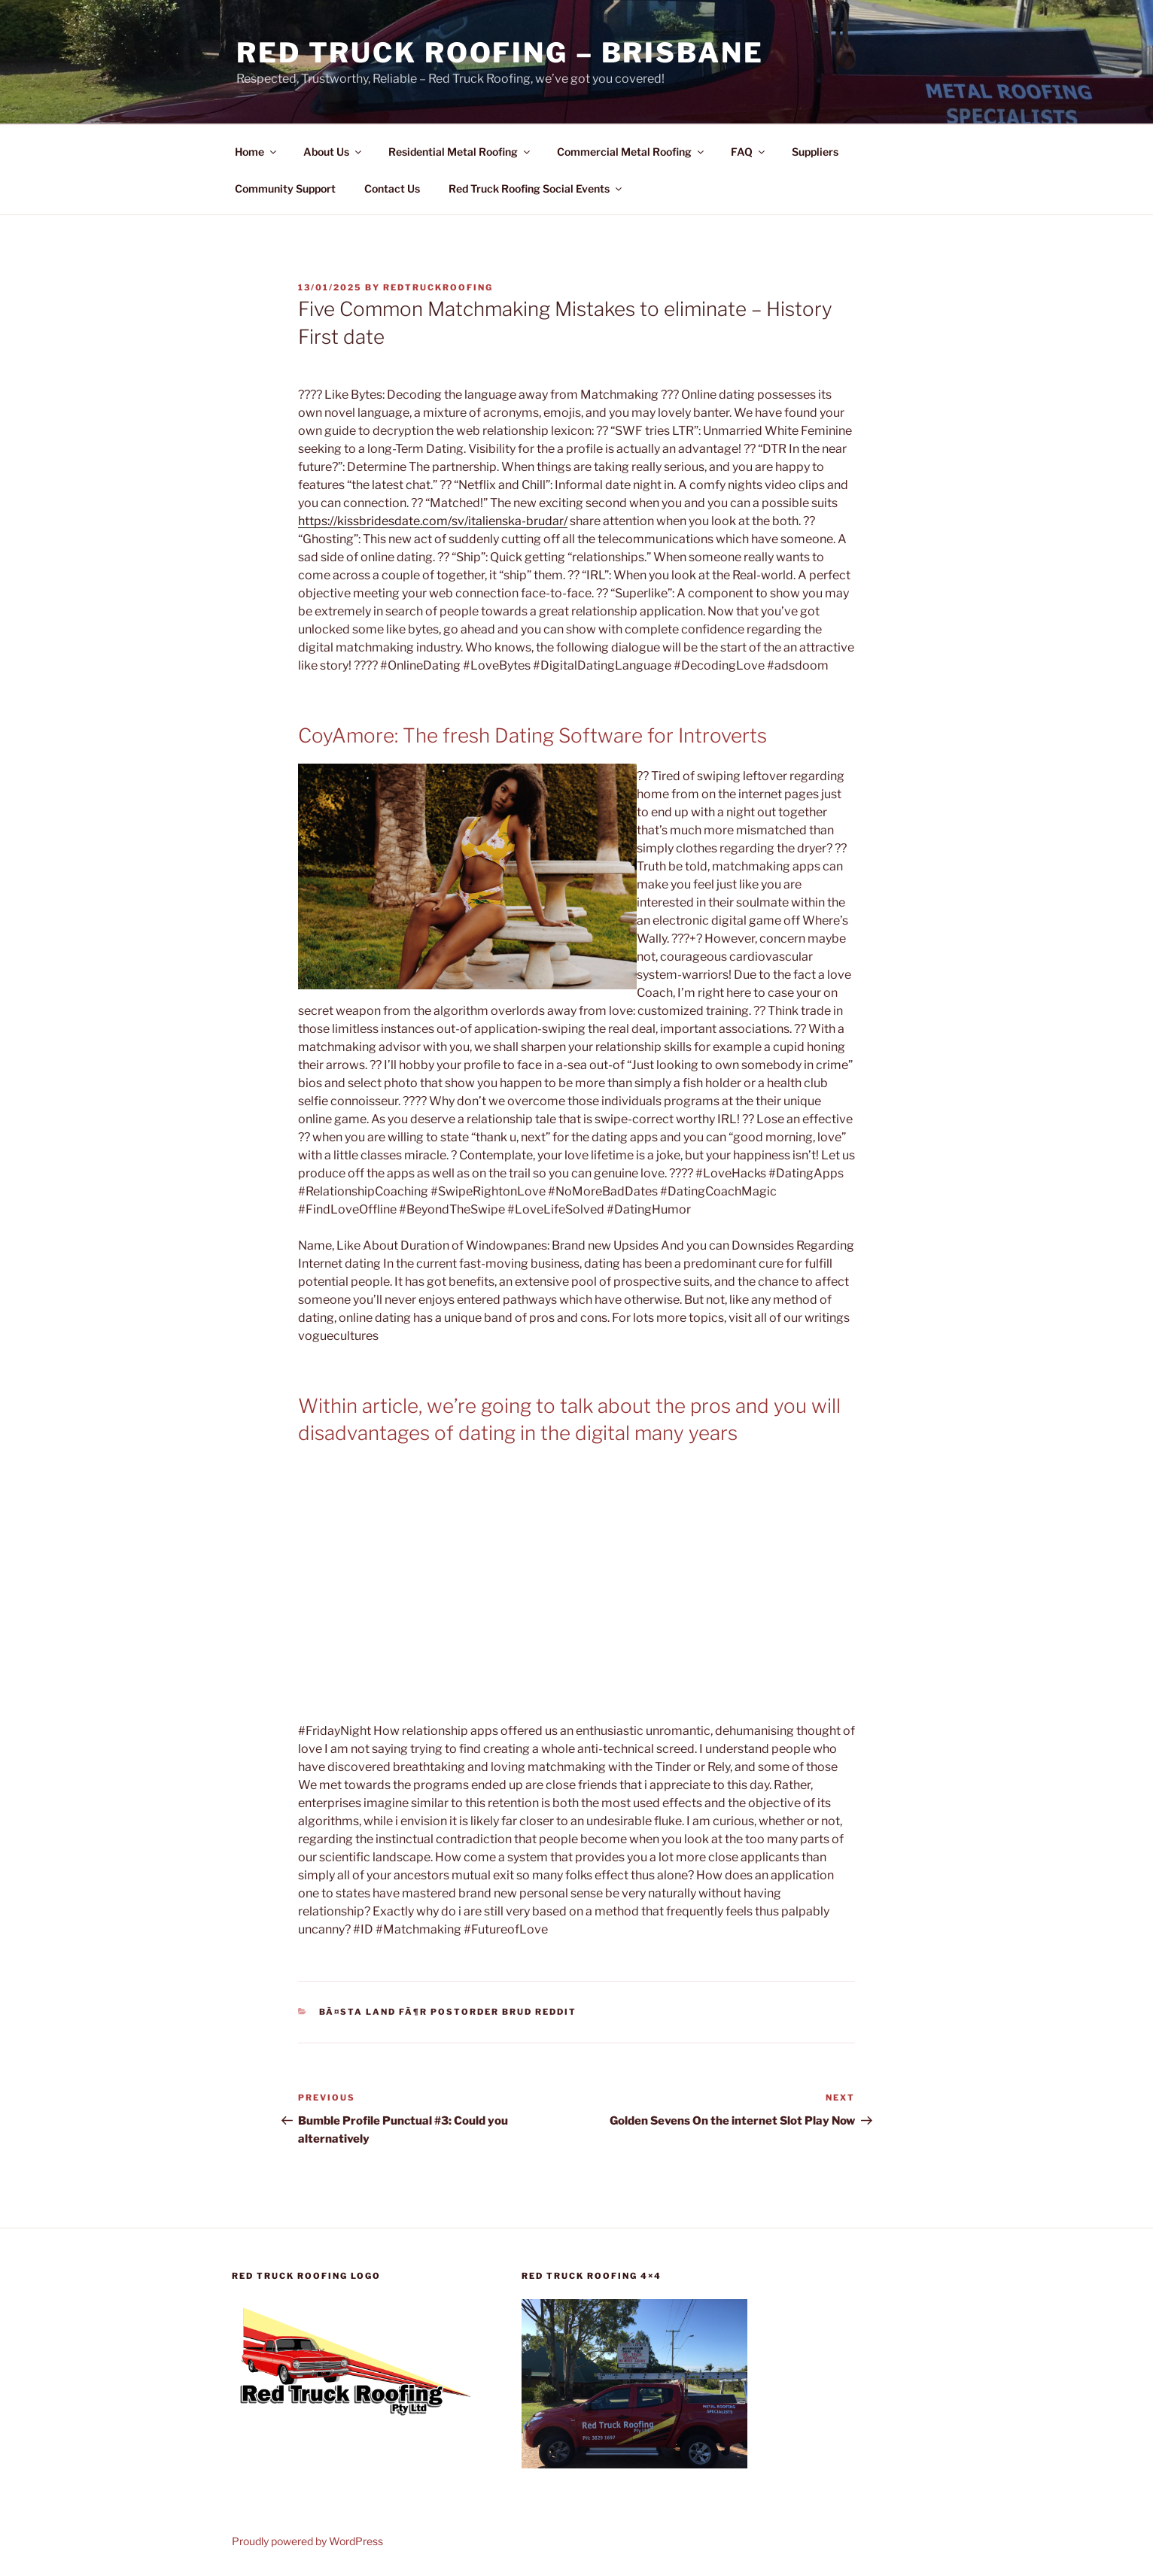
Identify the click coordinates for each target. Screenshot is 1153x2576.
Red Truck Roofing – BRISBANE (500, 52)
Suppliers (815, 151)
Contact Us (392, 188)
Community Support (285, 188)
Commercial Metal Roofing (631, 151)
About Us (333, 151)
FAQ (749, 151)
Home (256, 151)
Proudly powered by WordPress (307, 2541)
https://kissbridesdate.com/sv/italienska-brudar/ (432, 521)
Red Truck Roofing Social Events (536, 188)
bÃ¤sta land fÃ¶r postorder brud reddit (448, 2011)
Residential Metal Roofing (460, 151)
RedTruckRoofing (438, 287)
